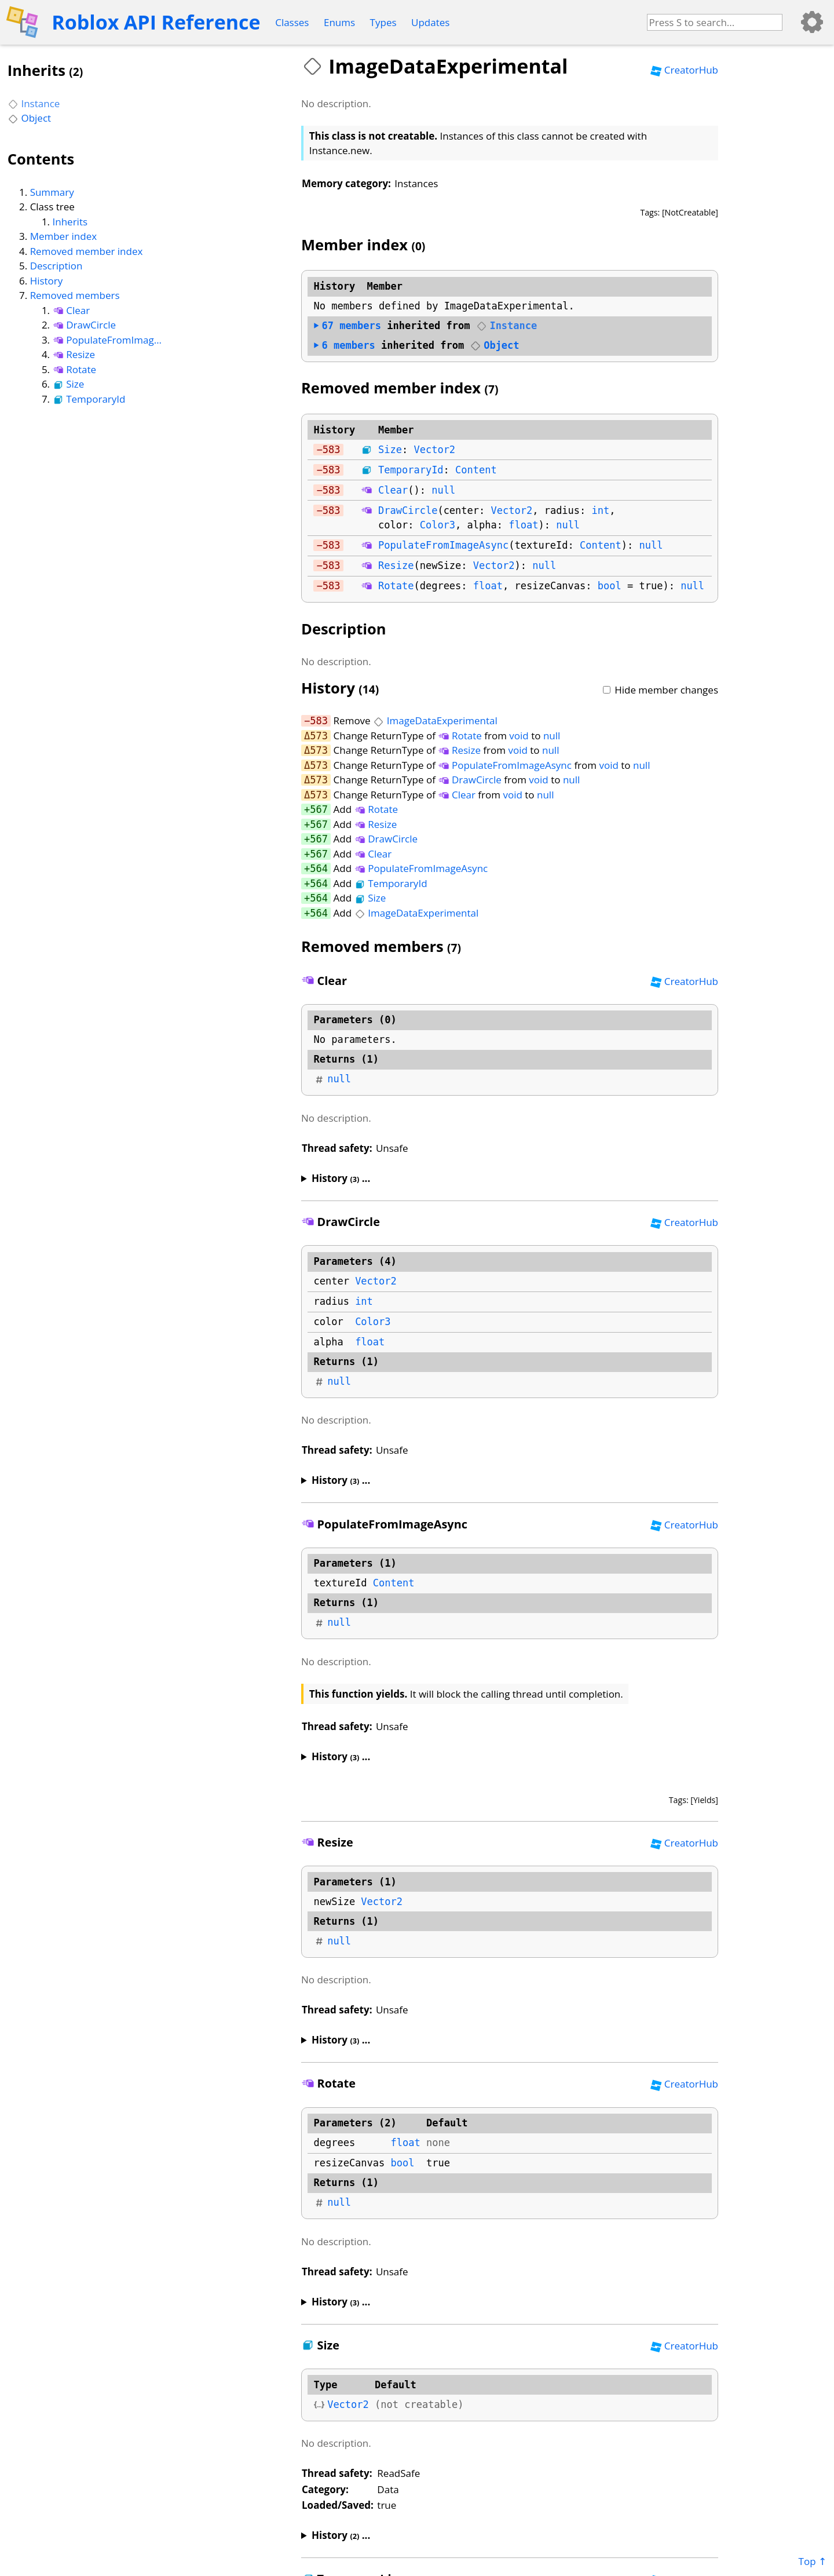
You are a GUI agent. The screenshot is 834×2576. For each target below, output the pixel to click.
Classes (292, 22)
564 (319, 868)
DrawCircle (84, 324)
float (523, 525)
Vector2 (434, 449)
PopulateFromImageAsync (107, 339)
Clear (71, 310)
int (601, 510)
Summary (52, 192)
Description (56, 265)
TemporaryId (89, 399)
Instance (34, 103)
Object (29, 118)
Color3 (437, 525)
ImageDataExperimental (435, 720)
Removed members (75, 295)
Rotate (75, 369)
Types (383, 22)
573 (319, 736)
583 (332, 449)
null (443, 490)
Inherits (70, 221)
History (46, 280)
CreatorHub (684, 69)
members (347, 325)
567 (319, 809)
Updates (430, 22)
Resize (74, 354)
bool (609, 586)
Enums (339, 22)
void (518, 735)
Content (476, 470)
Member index (63, 236)
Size (69, 384)
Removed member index (86, 251)
